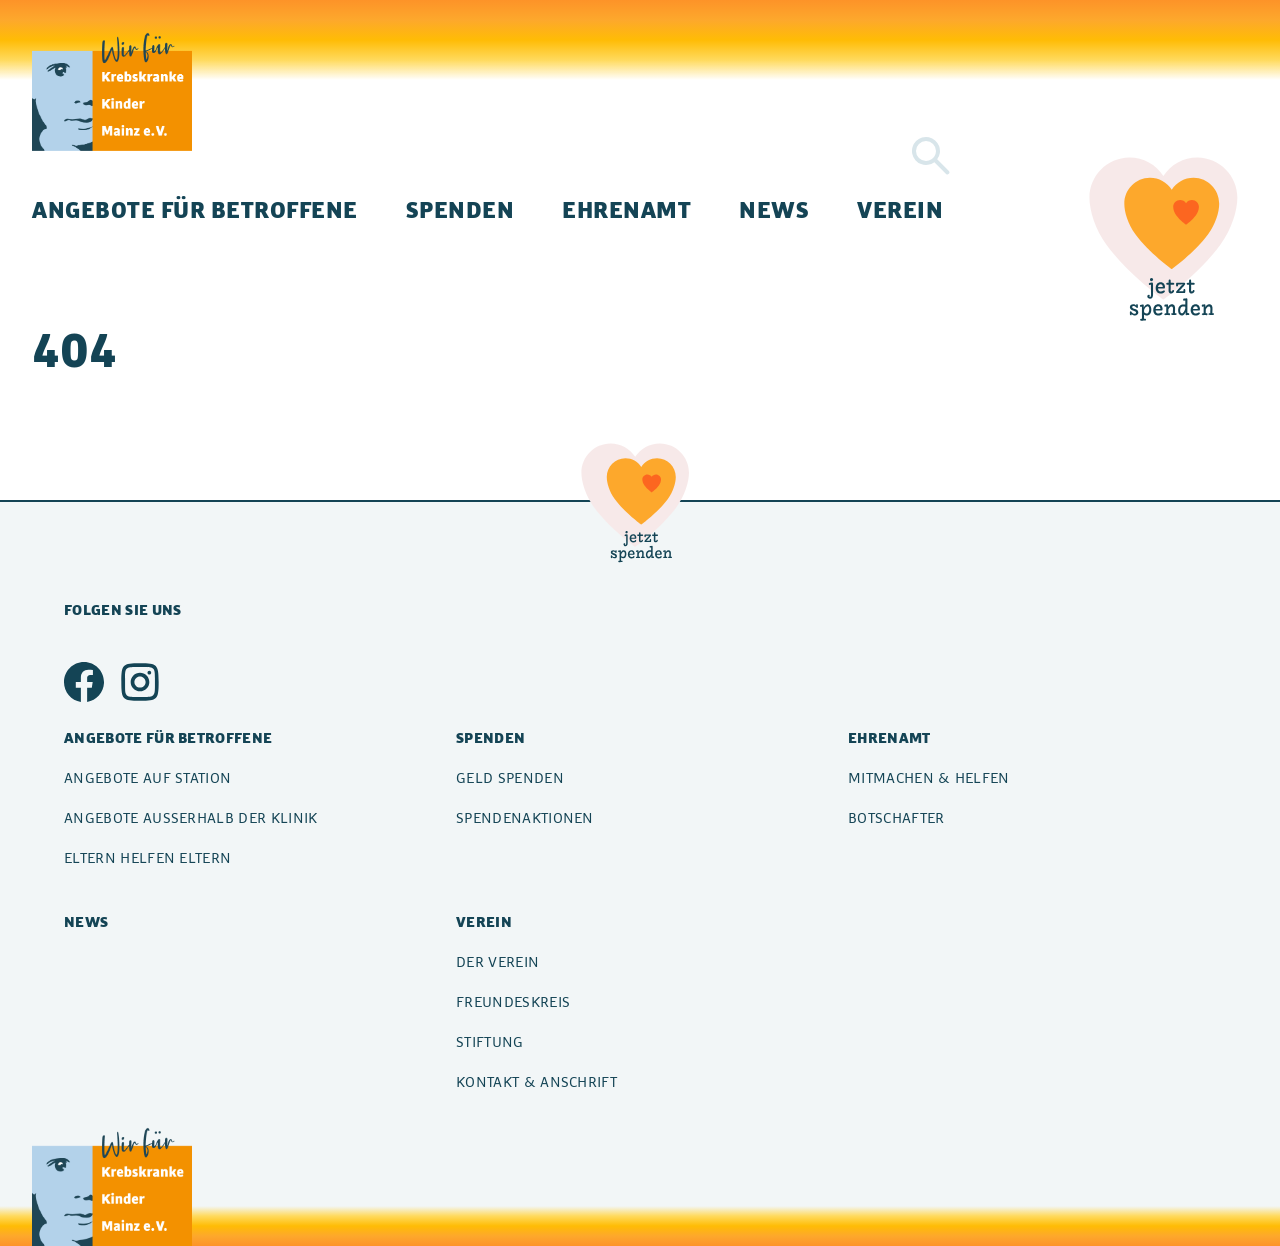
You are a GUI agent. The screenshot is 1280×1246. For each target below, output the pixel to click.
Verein (900, 209)
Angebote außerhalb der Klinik (191, 817)
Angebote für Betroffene (195, 209)
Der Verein (497, 961)
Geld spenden (510, 777)
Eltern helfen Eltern (147, 857)
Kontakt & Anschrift (536, 1081)
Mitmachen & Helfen (929, 777)
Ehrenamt (626, 209)
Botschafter (896, 817)
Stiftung (490, 1041)
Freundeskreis (513, 1001)
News (774, 209)
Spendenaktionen (525, 817)
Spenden (460, 209)
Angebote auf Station (147, 777)
